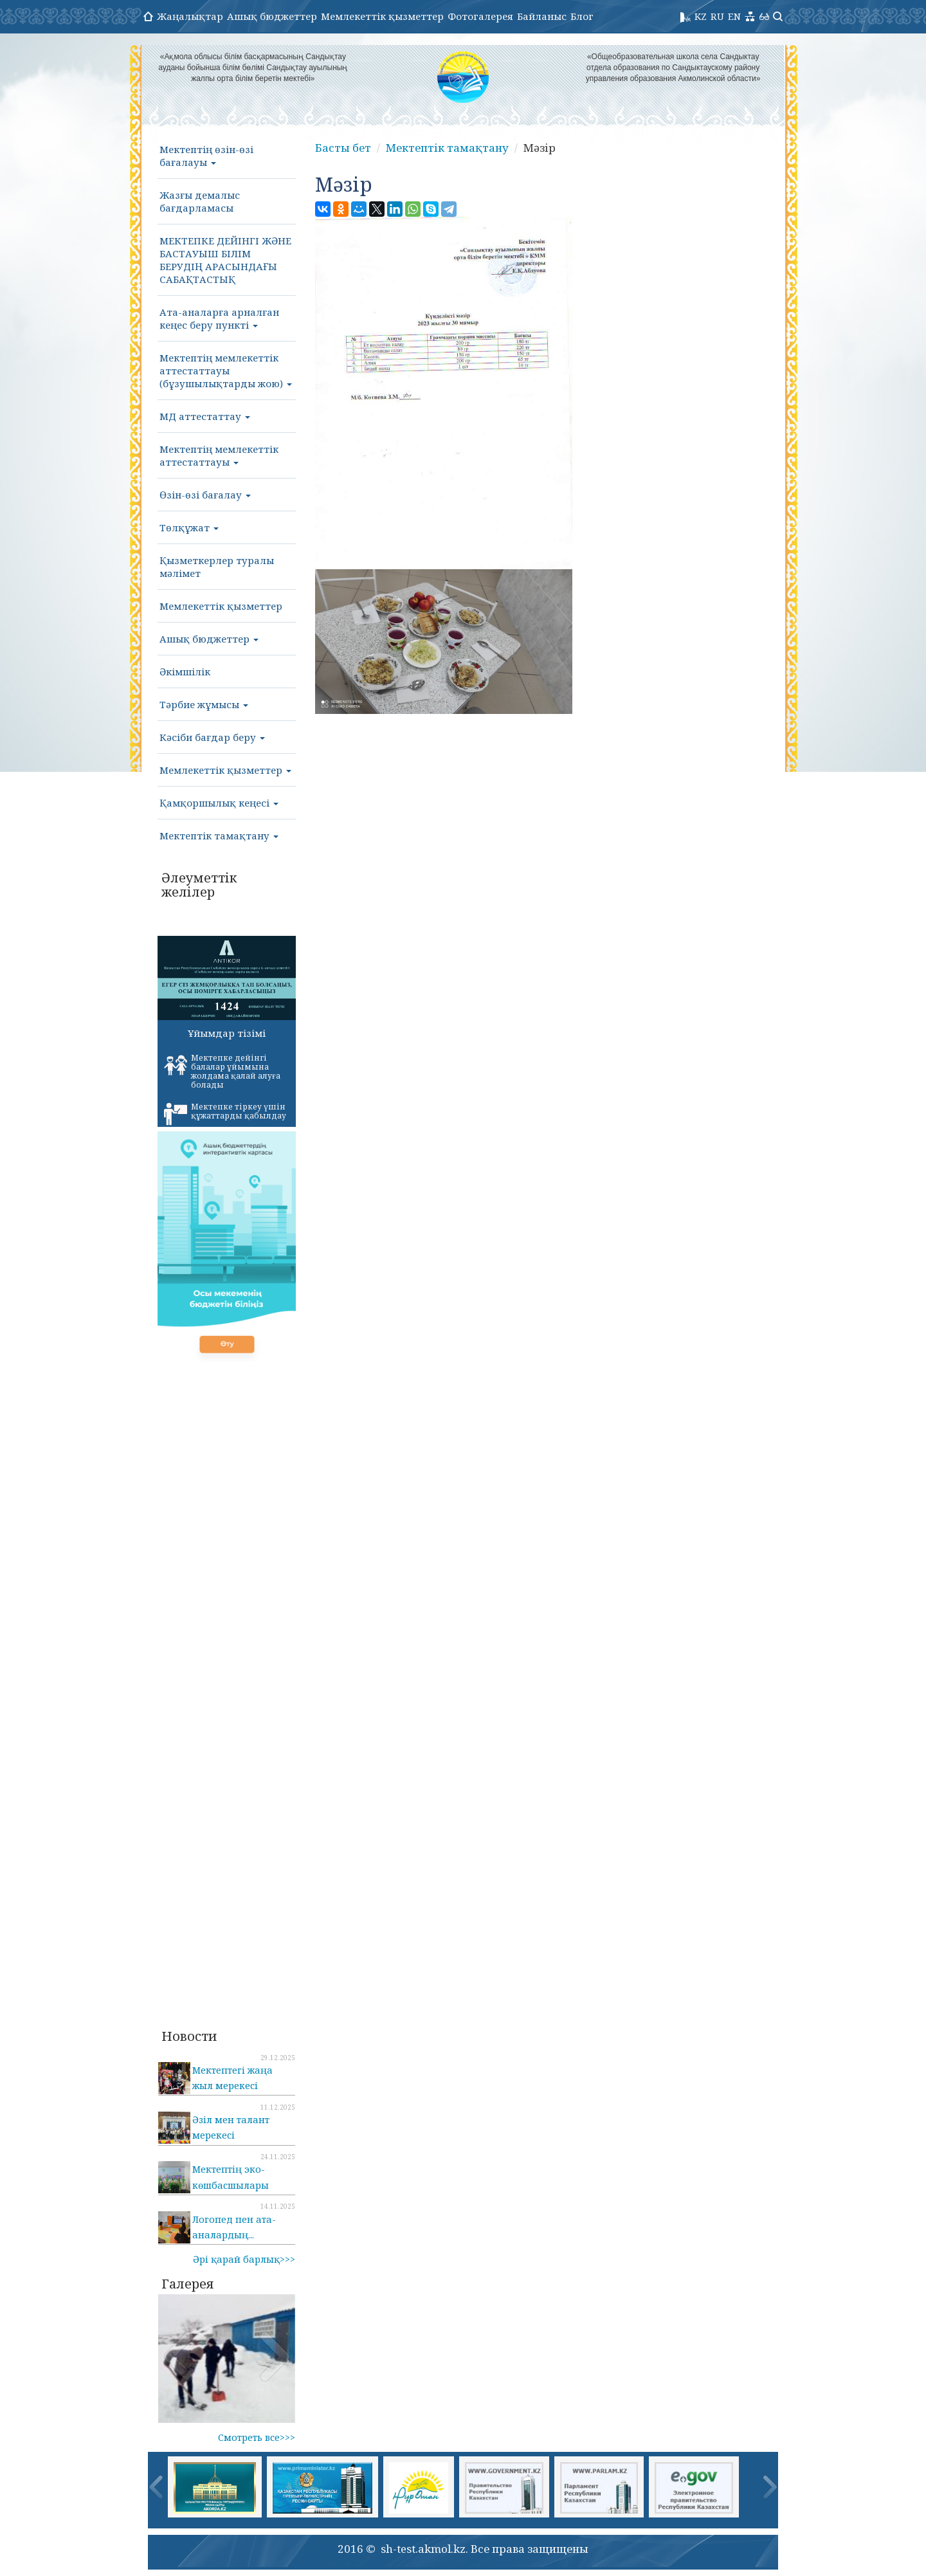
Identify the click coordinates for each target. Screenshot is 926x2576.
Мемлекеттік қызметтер (382, 16)
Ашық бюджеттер (272, 16)
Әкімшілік (184, 671)
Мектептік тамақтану (218, 835)
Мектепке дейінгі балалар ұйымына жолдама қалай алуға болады (222, 1071)
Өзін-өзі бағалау (205, 494)
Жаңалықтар (190, 16)
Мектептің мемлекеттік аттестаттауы (218, 455)
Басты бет (343, 147)
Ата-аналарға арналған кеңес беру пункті (219, 318)
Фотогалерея (480, 16)
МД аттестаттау (204, 416)
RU (717, 16)
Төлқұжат (189, 527)
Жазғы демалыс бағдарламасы (199, 201)
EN (734, 16)
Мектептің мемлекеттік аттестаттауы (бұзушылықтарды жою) (225, 370)
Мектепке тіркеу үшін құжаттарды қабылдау (225, 1113)
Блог (582, 16)
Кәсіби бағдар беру (212, 737)
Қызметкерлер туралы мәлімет (216, 567)
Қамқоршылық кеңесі (218, 802)
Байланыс (542, 16)
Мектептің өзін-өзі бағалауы (206, 156)
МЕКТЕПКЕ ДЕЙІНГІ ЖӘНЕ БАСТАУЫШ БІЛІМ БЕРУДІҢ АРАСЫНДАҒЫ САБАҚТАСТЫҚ (225, 260)
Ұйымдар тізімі (227, 1033)
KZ (700, 16)
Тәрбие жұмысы (203, 704)
